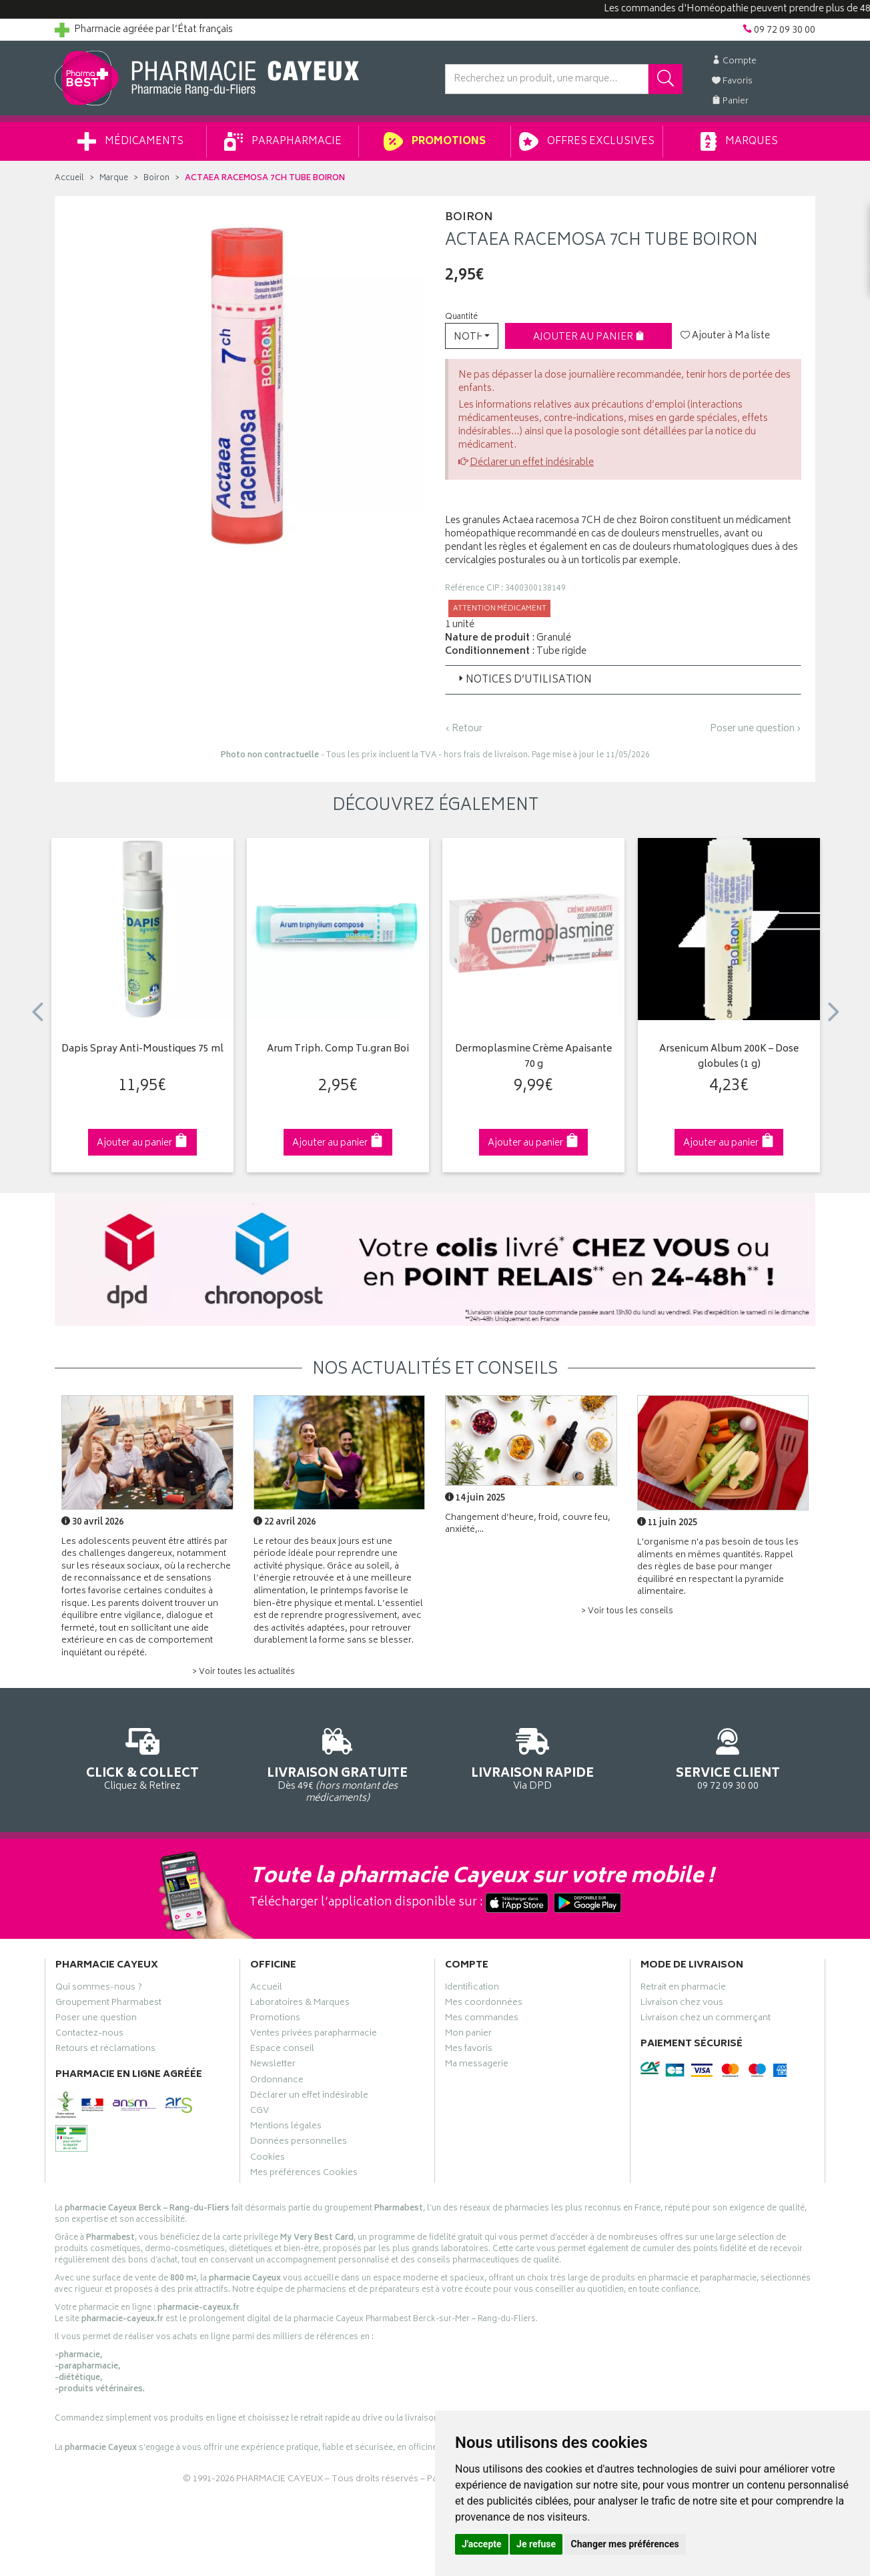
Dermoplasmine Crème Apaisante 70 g (533, 1057)
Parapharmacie (283, 141)
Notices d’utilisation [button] (524, 680)
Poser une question (96, 2019)
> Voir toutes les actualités (243, 1672)
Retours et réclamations (105, 2050)
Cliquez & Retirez (142, 1757)
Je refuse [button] (536, 2544)
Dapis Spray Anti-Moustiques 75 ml (142, 1049)
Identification (472, 1989)
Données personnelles (298, 2143)
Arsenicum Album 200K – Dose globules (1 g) (729, 1057)
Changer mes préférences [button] (625, 2544)
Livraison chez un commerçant (705, 2019)
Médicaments (130, 141)
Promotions (435, 141)
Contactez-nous (89, 2035)
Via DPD (532, 1757)
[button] (471, 336)
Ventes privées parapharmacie (313, 2035)
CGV (259, 2112)
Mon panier (468, 2035)
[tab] (623, 680)
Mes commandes (481, 2019)
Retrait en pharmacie (683, 1989)
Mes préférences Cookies (304, 2174)
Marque (113, 178)
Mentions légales (286, 2127)
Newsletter (273, 2065)
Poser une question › (755, 729)
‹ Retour (463, 729)
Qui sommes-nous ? (98, 1989)
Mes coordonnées (483, 2004)
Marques (739, 141)
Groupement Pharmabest (108, 2004)
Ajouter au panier (588, 337)
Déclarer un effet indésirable (532, 462)
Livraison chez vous (681, 2004)
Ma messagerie (476, 2065)
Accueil (69, 178)
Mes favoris (468, 2050)
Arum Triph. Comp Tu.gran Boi (338, 1049)
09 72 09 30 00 (728, 1757)
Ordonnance (277, 2081)
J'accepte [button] (482, 2544)
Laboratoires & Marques (300, 2004)
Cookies (267, 2159)
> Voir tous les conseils (627, 1612)
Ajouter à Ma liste (725, 336)
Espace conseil (282, 2050)
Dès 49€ (338, 1763)
